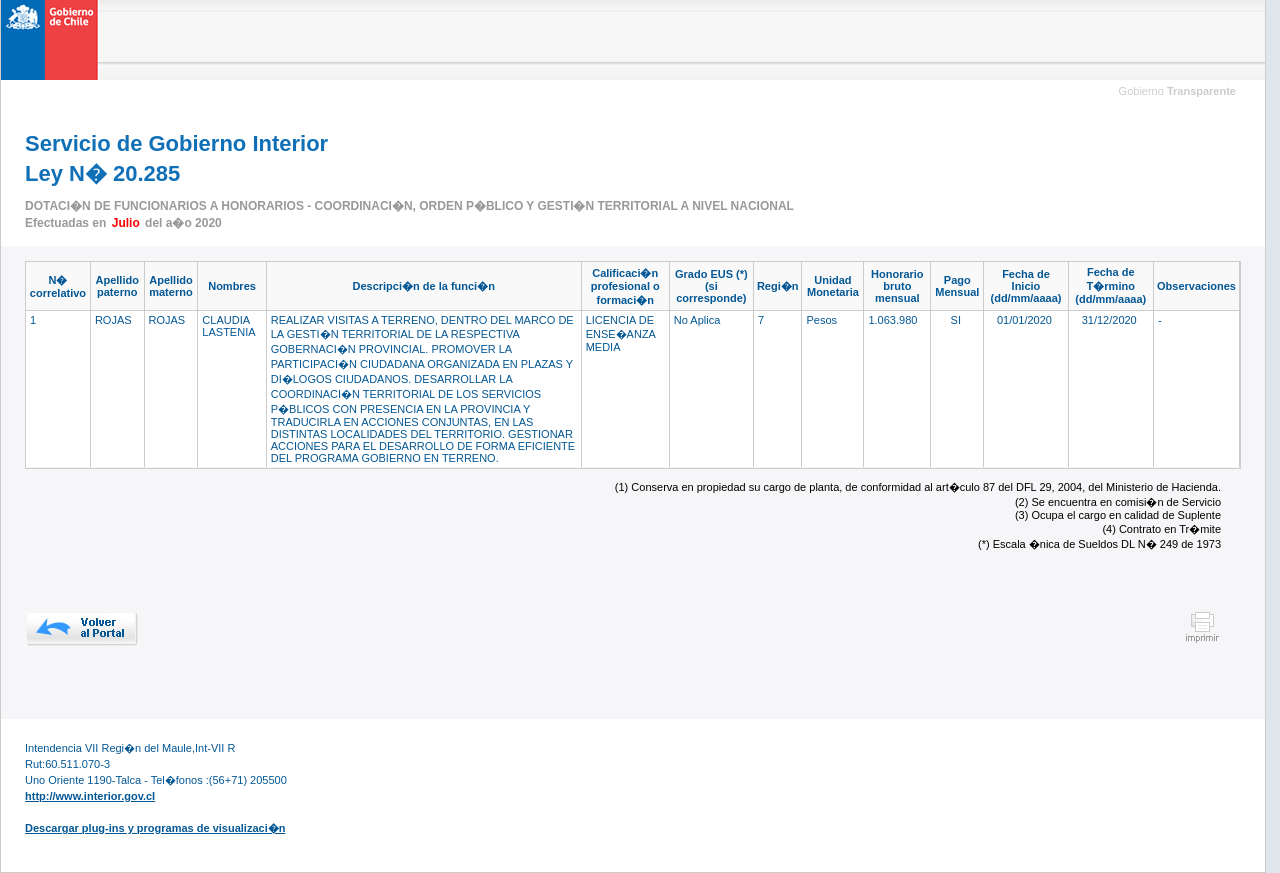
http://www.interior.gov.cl (90, 796)
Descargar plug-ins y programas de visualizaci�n (155, 828)
